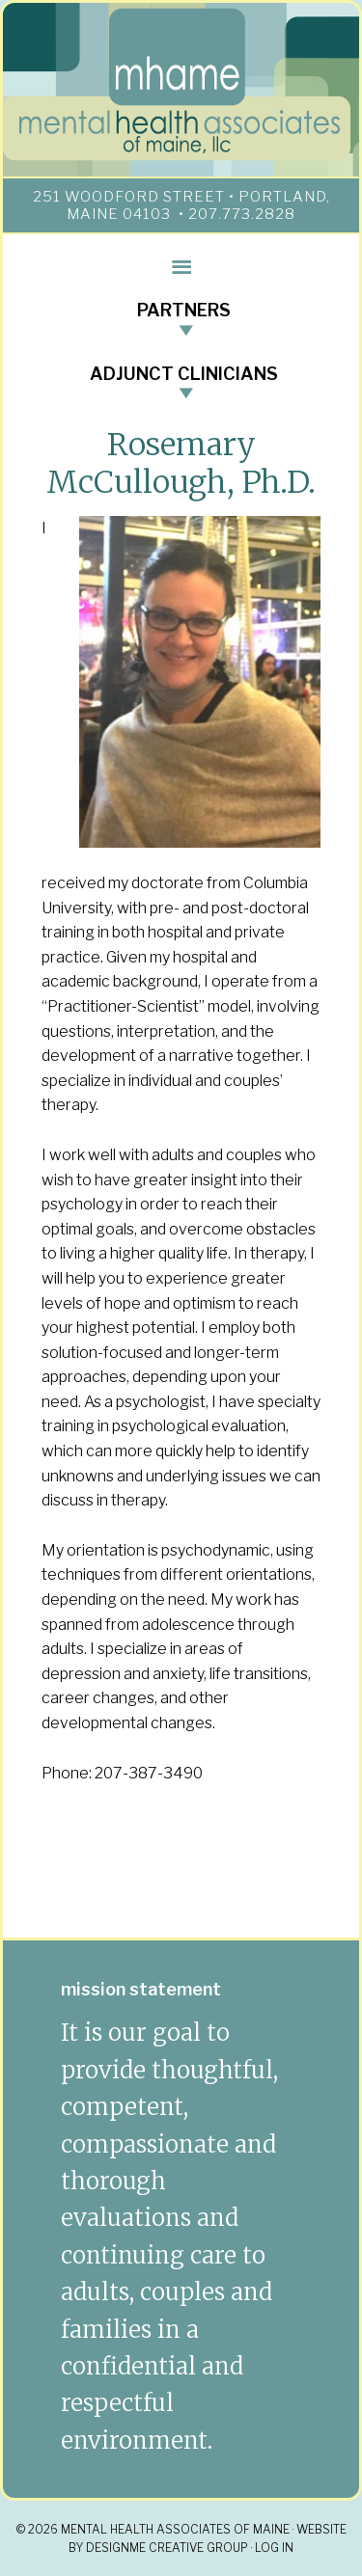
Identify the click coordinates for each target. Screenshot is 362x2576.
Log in (274, 2547)
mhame (181, 85)
